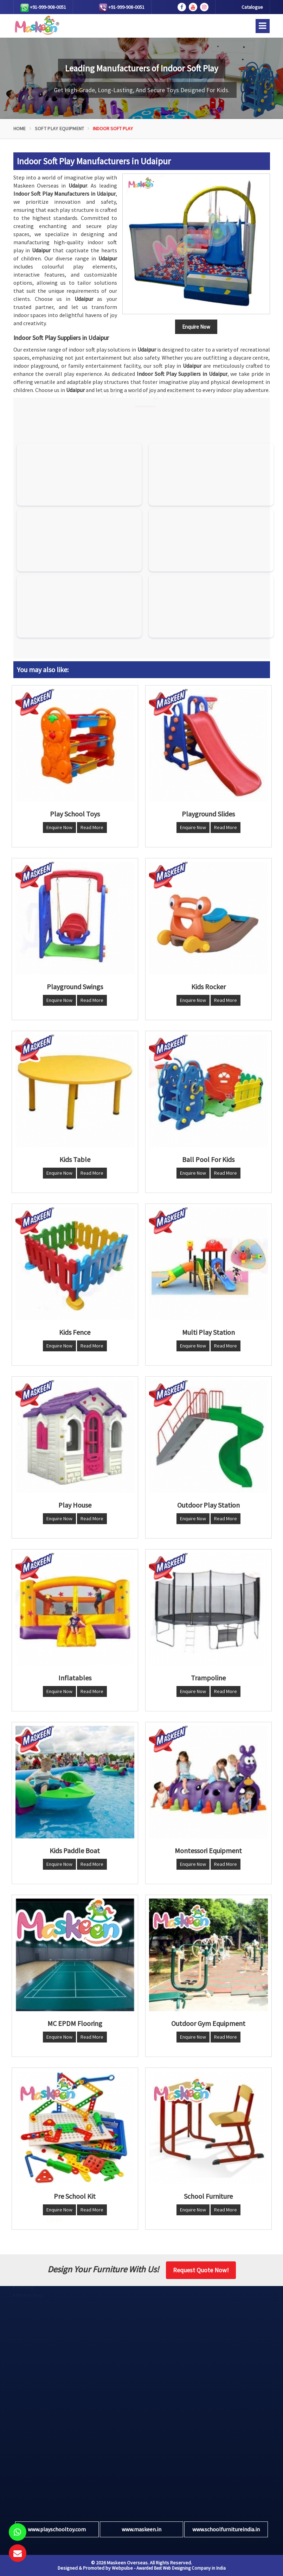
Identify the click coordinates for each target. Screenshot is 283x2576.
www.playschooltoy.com (57, 2529)
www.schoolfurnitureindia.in (226, 2529)
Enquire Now (59, 827)
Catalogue (252, 7)
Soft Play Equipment (59, 128)
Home (19, 128)
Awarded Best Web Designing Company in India (181, 2568)
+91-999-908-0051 (43, 8)
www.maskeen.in (141, 2529)
